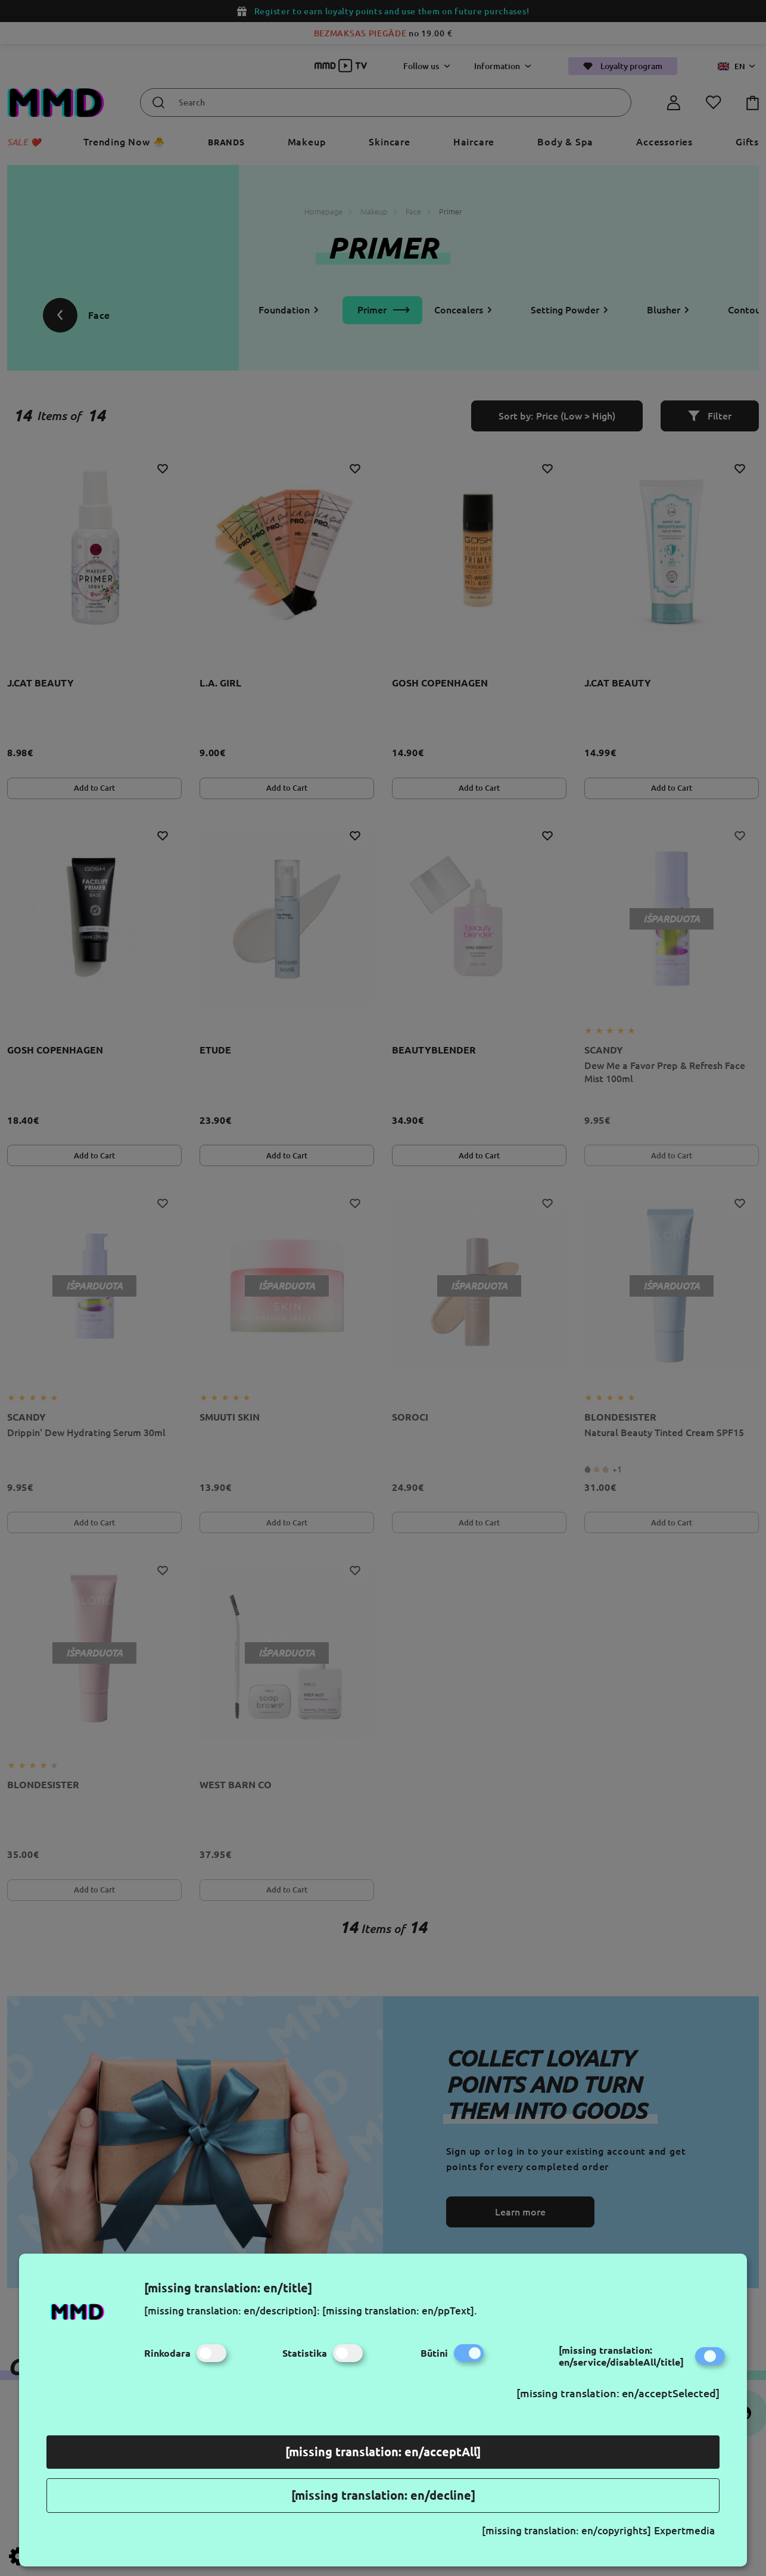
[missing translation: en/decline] (383, 2495)
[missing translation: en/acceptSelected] (618, 2393)
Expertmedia (684, 2530)
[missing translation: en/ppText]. (399, 2310)
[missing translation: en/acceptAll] (383, 2452)
